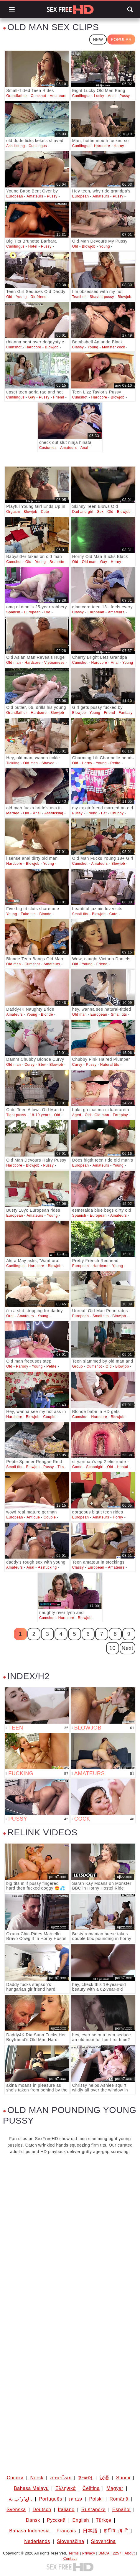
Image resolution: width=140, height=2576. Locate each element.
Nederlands (37, 2541)
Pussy (124, 96)
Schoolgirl (94, 1467)
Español (121, 2509)
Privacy (88, 2553)
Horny (119, 146)
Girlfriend (38, 297)
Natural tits (109, 1065)
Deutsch (42, 2509)
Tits (60, 1467)
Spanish (13, 612)
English (80, 2520)
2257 (117, 2553)
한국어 (85, 2477)
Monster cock (113, 347)
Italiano (66, 2509)
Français (66, 2530)
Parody (22, 1366)
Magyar (114, 2488)
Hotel (32, 246)
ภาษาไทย (60, 2477)
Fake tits (28, 914)
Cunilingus (81, 96)
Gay (31, 397)
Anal (112, 96)
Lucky (99, 96)
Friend (58, 397)
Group (77, 1366)
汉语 (104, 2477)
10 (112, 1648)
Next (127, 1648)
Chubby (117, 813)
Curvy (29, 1065)
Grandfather (16, 96)
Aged (76, 1115)
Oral (10, 1316)
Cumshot (38, 96)
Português (50, 2498)
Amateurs (58, 96)
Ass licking (15, 146)
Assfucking (53, 813)
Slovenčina (103, 2541)
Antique (33, 1517)
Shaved (48, 763)
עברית (76, 2498)
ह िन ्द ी (116, 2530)
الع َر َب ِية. (20, 2498)
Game (77, 1467)
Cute (45, 512)
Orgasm (13, 512)
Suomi (123, 2477)
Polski (96, 2498)
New (98, 39)
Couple (49, 1417)
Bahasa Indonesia (29, 2530)
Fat (104, 813)
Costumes (48, 448)
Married (12, 813)
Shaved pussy (102, 297)
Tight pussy (16, 1115)
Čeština (91, 2488)
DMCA (103, 2553)
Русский (56, 2520)
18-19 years (40, 1115)
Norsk (36, 2477)
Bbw (42, 1065)
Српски (15, 2477)
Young (104, 246)
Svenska (16, 2509)
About (130, 2553)
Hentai (122, 1467)
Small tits (80, 914)
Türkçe (103, 2520)
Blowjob (88, 246)
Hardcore (102, 146)
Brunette (57, 562)
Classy (78, 347)
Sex (100, 512)
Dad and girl (82, 512)
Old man (89, 562)
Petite (115, 763)
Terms (73, 2553)
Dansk (33, 2520)
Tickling (12, 763)
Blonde (45, 914)
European (14, 196)
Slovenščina (70, 2541)
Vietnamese (54, 663)
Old (75, 246)
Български (93, 2509)
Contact (70, 2559)
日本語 (90, 2530)
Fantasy (126, 713)
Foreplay (120, 1115)
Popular (121, 39)
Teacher (79, 297)
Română (119, 2498)
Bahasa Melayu (31, 2488)
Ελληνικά (65, 2488)
